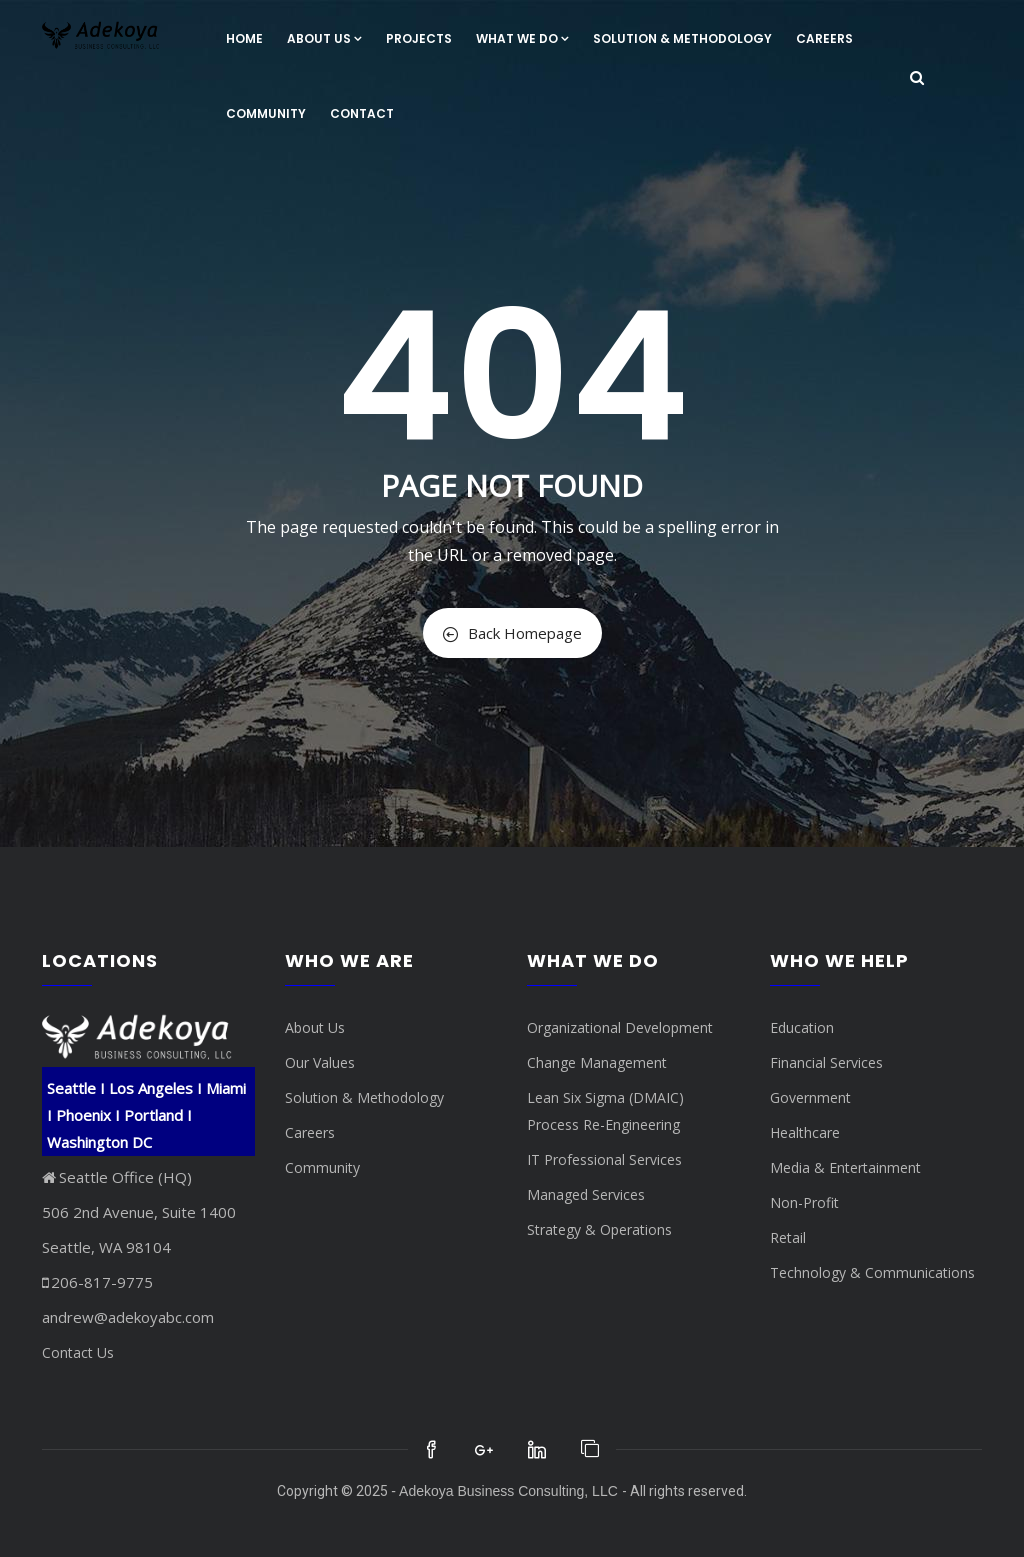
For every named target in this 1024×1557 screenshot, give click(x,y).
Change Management (597, 1062)
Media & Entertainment (845, 1167)
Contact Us (78, 1352)
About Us (324, 38)
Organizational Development (620, 1027)
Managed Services (586, 1194)
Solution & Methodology (682, 38)
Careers (824, 38)
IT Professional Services (604, 1159)
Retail (788, 1237)
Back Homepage (512, 633)
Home (244, 38)
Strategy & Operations (599, 1229)
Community (266, 113)
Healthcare (805, 1132)
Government (810, 1097)
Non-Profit (804, 1202)
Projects (419, 38)
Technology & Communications (872, 1272)
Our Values (320, 1062)
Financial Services (826, 1062)
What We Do (522, 38)
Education (802, 1027)
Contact (362, 113)
